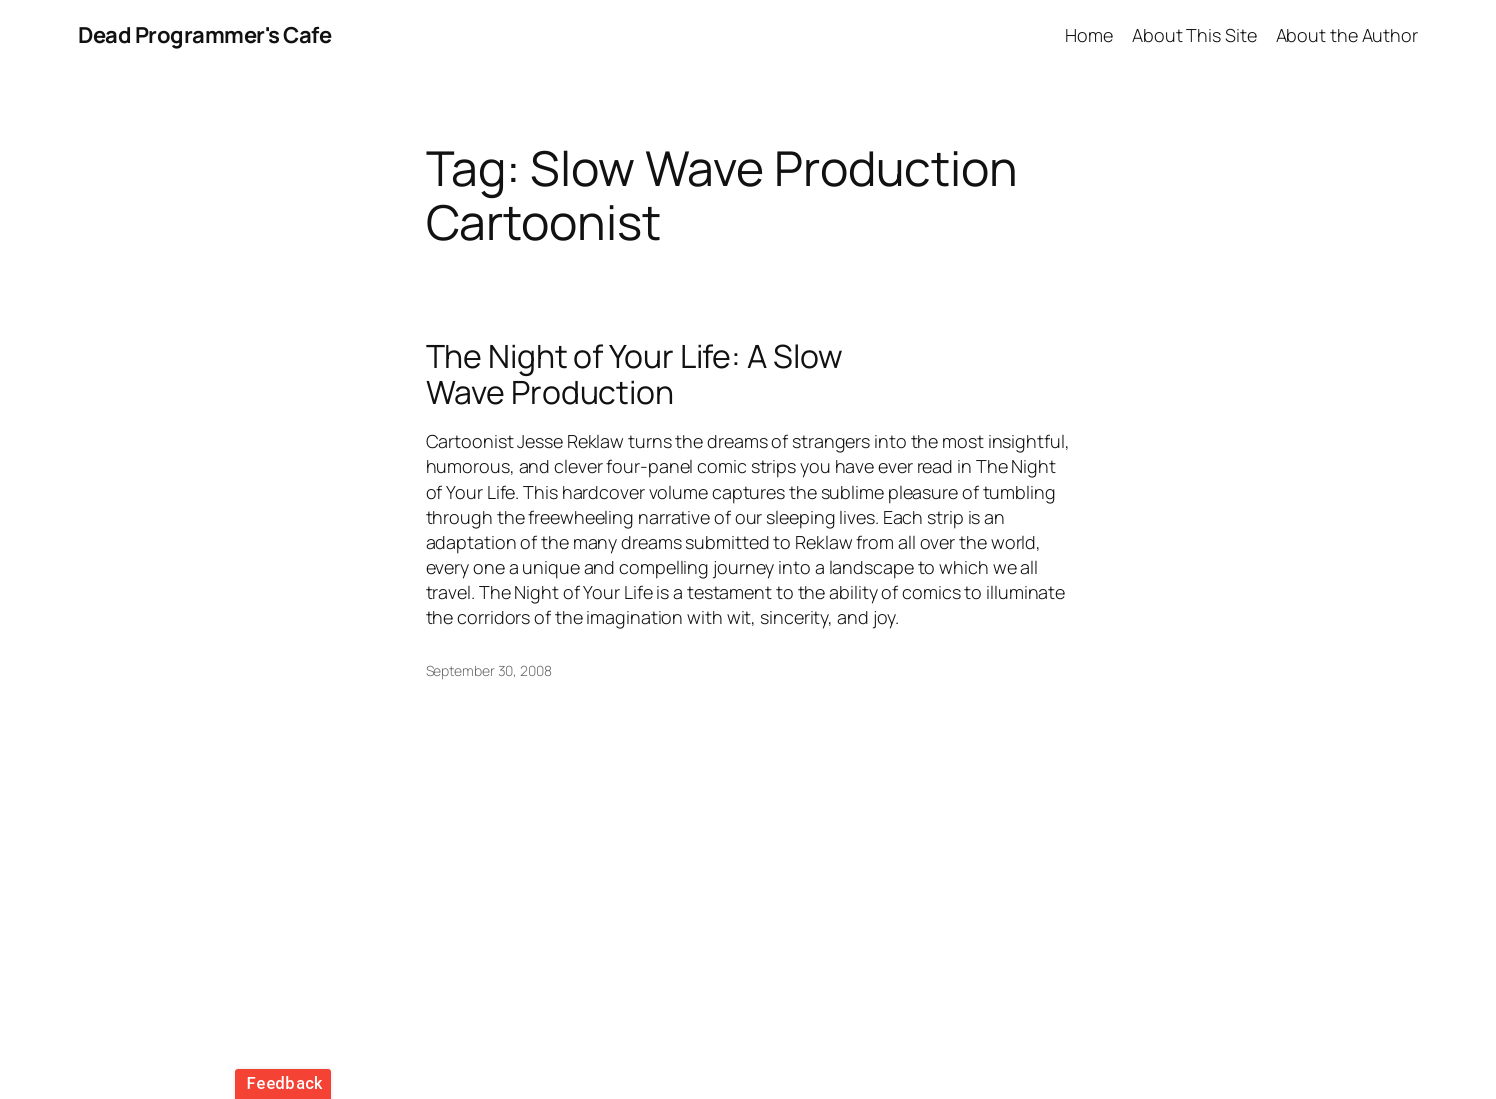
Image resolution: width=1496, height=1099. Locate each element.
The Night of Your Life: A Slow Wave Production (634, 374)
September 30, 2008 (489, 670)
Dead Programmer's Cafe (204, 35)
